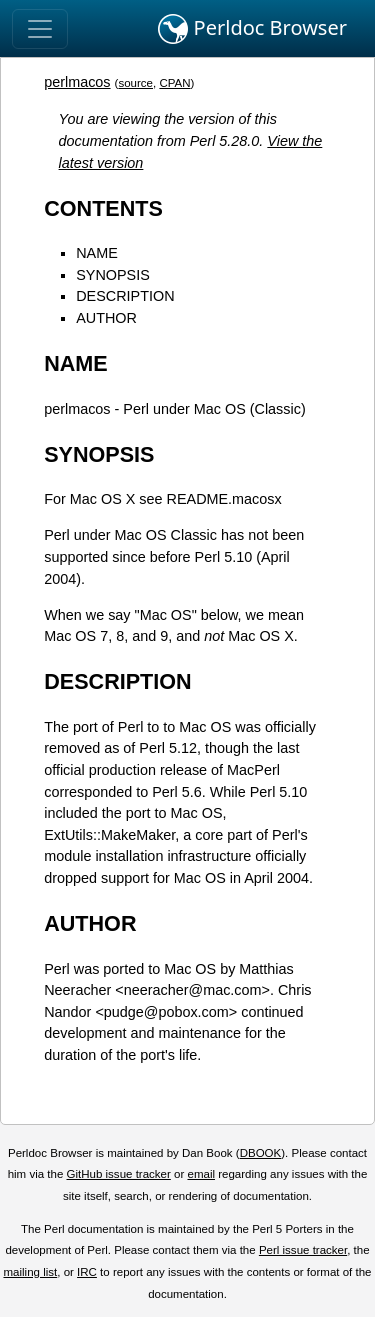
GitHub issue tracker (119, 1174)
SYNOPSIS (113, 275)
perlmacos (77, 82)
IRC (87, 1272)
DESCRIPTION (125, 296)
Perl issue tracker (303, 1250)
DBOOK (261, 1153)
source (135, 83)
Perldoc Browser (252, 29)
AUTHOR (106, 318)
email (201, 1174)
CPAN (174, 83)
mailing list (30, 1272)
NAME (97, 253)
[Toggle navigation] (40, 29)
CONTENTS (103, 208)
